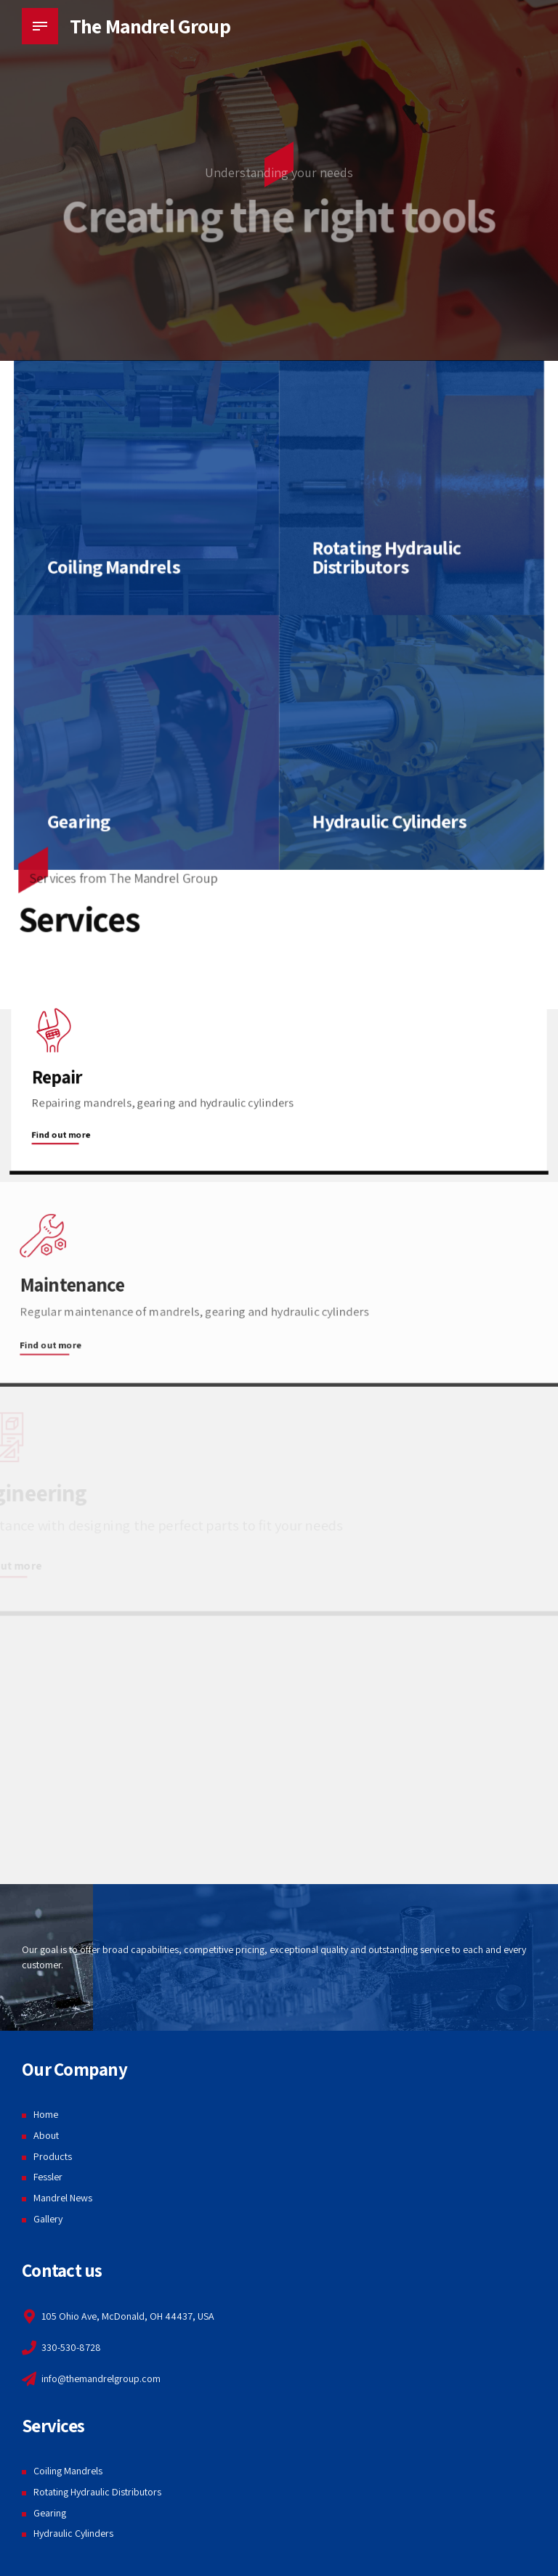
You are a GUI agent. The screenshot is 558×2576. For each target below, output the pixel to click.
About (46, 2135)
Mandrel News (62, 2197)
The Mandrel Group (150, 25)
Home (45, 2114)
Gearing (49, 2512)
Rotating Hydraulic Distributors (97, 2491)
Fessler (47, 2176)
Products (52, 2156)
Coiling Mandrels (67, 2470)
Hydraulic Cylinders (73, 2533)
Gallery (47, 2218)
